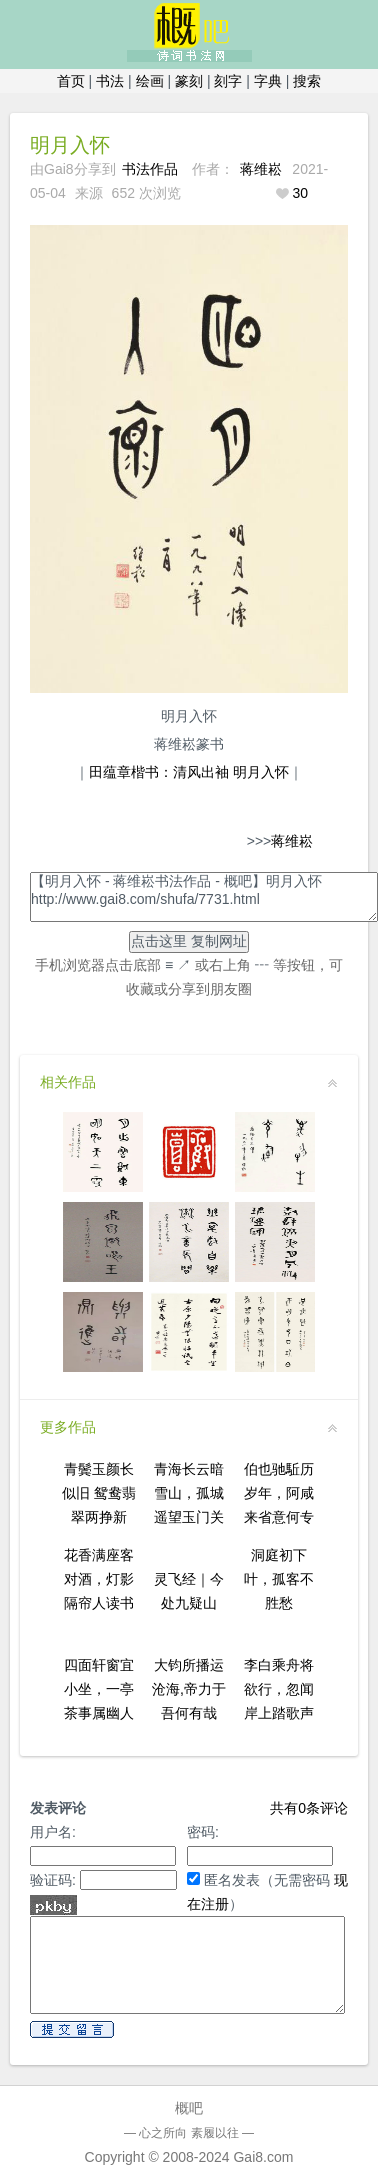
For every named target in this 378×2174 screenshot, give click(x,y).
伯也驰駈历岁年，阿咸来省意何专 (279, 1493)
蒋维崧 (261, 169)
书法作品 (150, 169)
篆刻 (189, 81)
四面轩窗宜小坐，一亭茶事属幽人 (99, 1689)
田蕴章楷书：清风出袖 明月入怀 (189, 772)
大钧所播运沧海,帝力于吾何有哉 (189, 1689)
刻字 (228, 81)
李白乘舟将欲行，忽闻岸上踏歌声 (279, 1689)
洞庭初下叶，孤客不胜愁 (279, 1579)
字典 (268, 81)
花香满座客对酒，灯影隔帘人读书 (99, 1579)
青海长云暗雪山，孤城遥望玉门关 (189, 1493)
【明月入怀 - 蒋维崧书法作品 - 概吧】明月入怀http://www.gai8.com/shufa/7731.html (204, 897)
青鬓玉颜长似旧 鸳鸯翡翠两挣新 (99, 1493)
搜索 (307, 81)
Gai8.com (263, 2157)
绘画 (150, 81)
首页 (71, 81)
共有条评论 (309, 1808)
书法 (110, 81)
